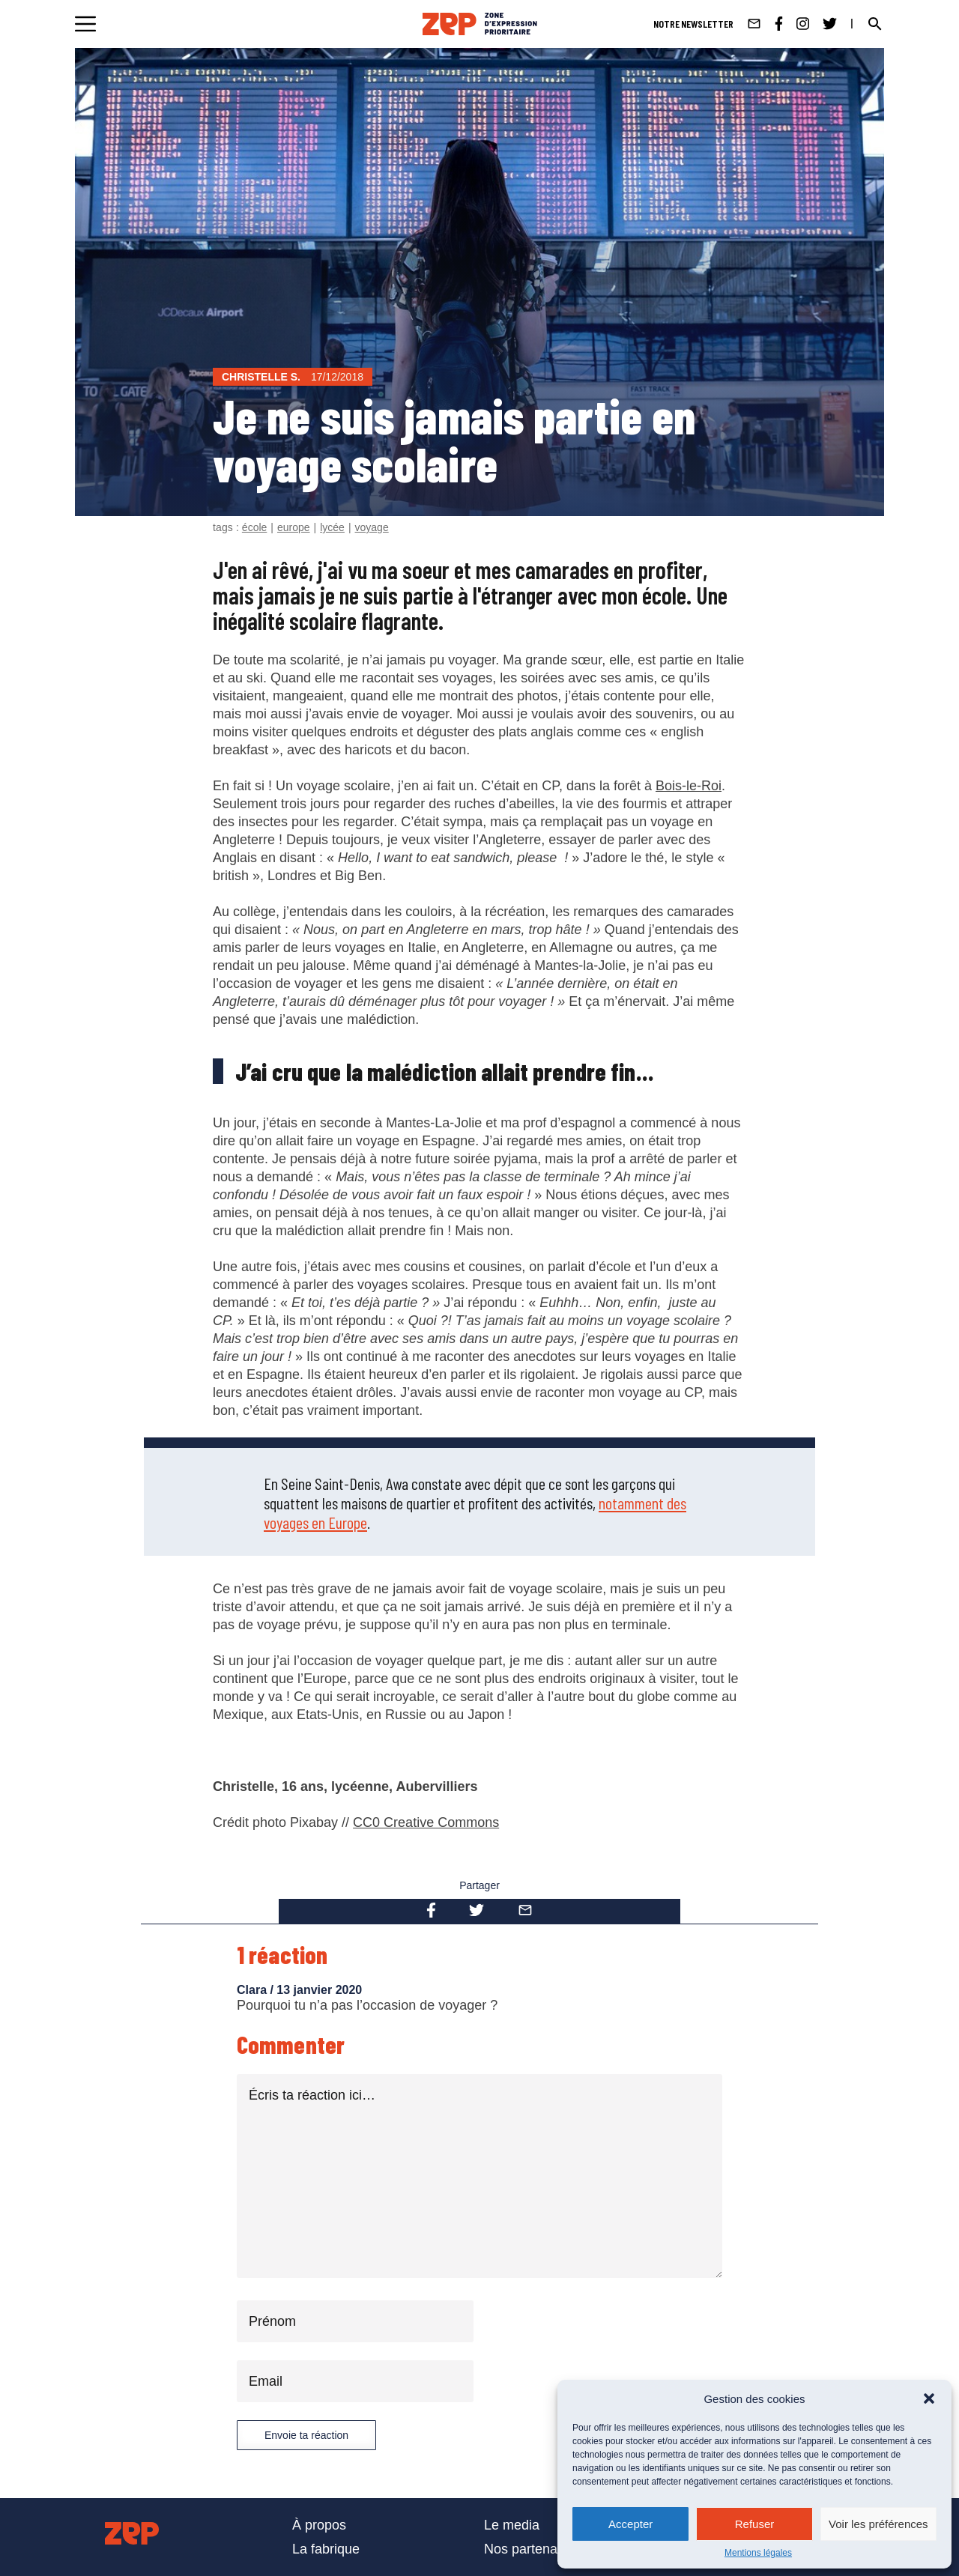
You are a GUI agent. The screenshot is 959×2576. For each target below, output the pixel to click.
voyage (372, 527)
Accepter (630, 2524)
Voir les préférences (878, 2524)
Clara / (256, 1989)
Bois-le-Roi (688, 785)
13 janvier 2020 (319, 1989)
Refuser (755, 2524)
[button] (929, 2398)
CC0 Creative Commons (426, 1822)
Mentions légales (758, 2552)
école (254, 527)
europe (293, 527)
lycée (332, 527)
